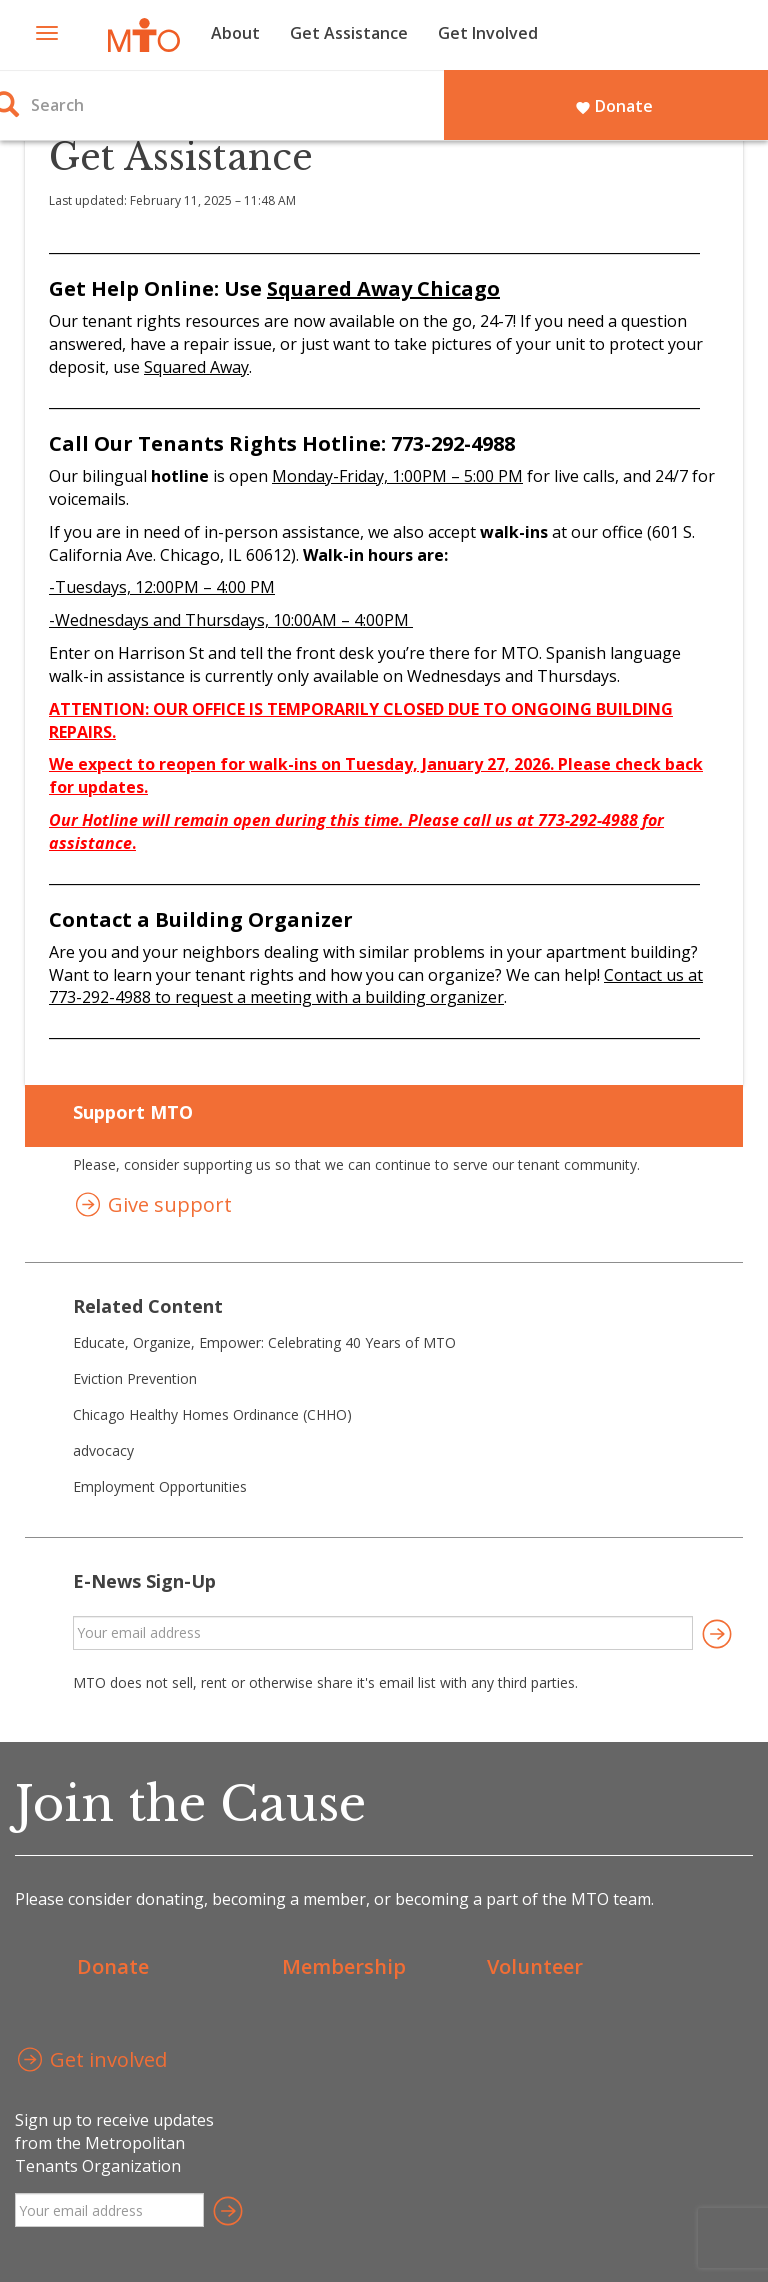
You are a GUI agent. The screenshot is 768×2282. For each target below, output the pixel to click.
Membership (344, 1966)
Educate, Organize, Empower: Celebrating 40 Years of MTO (264, 1342)
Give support (152, 1206)
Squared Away (196, 367)
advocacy (103, 1450)
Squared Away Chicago (383, 288)
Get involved (91, 2061)
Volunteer (535, 1966)
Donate (614, 106)
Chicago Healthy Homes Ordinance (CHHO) (212, 1414)
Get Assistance (349, 33)
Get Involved (488, 33)
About (235, 33)
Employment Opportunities (160, 1486)
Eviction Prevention (135, 1378)
